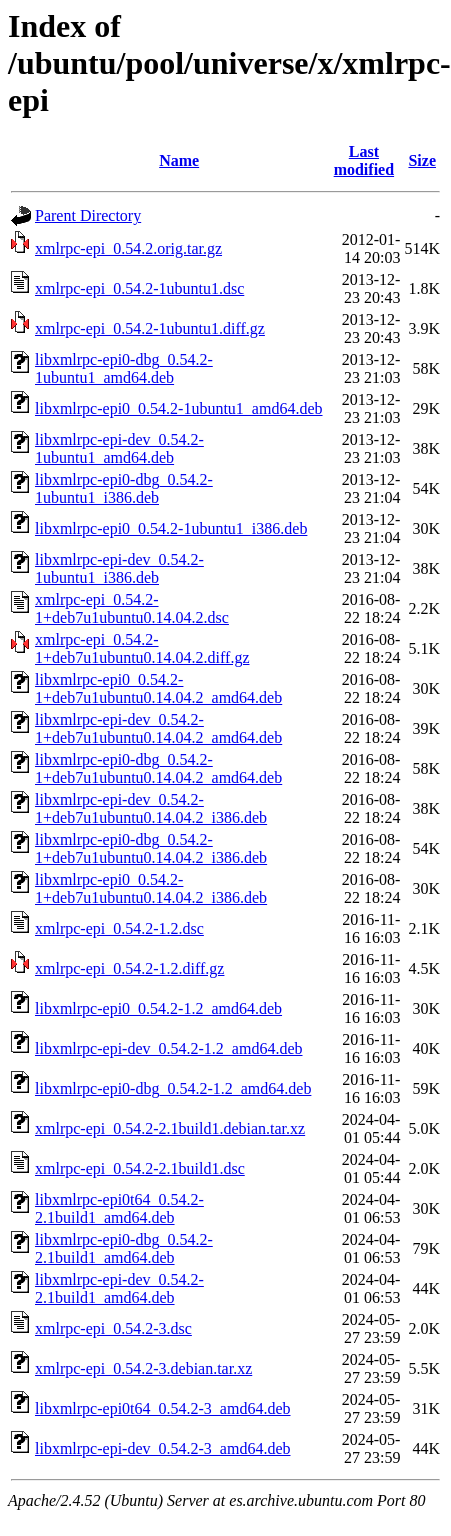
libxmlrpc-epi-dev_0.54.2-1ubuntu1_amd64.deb (119, 448)
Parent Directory (88, 215)
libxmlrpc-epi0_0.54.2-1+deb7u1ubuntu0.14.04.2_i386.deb (151, 888)
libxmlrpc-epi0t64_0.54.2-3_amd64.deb (163, 1408)
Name (179, 160)
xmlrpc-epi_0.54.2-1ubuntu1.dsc (139, 288)
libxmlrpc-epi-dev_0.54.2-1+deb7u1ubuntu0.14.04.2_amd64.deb (158, 728)
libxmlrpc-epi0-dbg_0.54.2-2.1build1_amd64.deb (124, 1248)
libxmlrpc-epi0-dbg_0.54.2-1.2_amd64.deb (173, 1088)
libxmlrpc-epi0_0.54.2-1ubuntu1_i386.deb (171, 528)
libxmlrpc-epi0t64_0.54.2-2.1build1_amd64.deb (119, 1208)
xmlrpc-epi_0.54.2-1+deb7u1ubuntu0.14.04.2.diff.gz (142, 648)
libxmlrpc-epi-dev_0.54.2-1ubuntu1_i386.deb (119, 568)
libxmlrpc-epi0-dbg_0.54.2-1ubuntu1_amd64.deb (124, 368)
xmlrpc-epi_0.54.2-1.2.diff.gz (129, 968)
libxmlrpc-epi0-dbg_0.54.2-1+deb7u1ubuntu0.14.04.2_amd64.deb (158, 768)
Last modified (364, 160)
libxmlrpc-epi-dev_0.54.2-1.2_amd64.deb (169, 1048)
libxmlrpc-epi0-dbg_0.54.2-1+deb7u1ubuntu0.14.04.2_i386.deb (151, 848)
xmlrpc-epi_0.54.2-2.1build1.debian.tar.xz (170, 1128)
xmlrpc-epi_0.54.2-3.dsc (113, 1328)
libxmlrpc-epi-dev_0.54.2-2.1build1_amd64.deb (119, 1288)
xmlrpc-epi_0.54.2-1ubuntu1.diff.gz (150, 328)
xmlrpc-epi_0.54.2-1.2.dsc (119, 928)
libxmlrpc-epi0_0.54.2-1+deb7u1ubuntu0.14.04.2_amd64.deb (158, 688)
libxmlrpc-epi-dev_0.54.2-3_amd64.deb (163, 1448)
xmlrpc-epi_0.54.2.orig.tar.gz (128, 248)
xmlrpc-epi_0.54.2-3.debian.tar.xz (143, 1368)
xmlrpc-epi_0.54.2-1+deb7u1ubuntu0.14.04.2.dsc (132, 608)
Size (422, 160)
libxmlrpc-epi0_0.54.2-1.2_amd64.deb (158, 1008)
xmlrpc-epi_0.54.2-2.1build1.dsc (140, 1168)
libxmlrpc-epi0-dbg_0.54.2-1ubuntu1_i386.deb (124, 488)
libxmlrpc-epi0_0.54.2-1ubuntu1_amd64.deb (179, 408)
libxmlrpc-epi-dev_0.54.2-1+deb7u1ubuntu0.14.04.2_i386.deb (151, 808)
